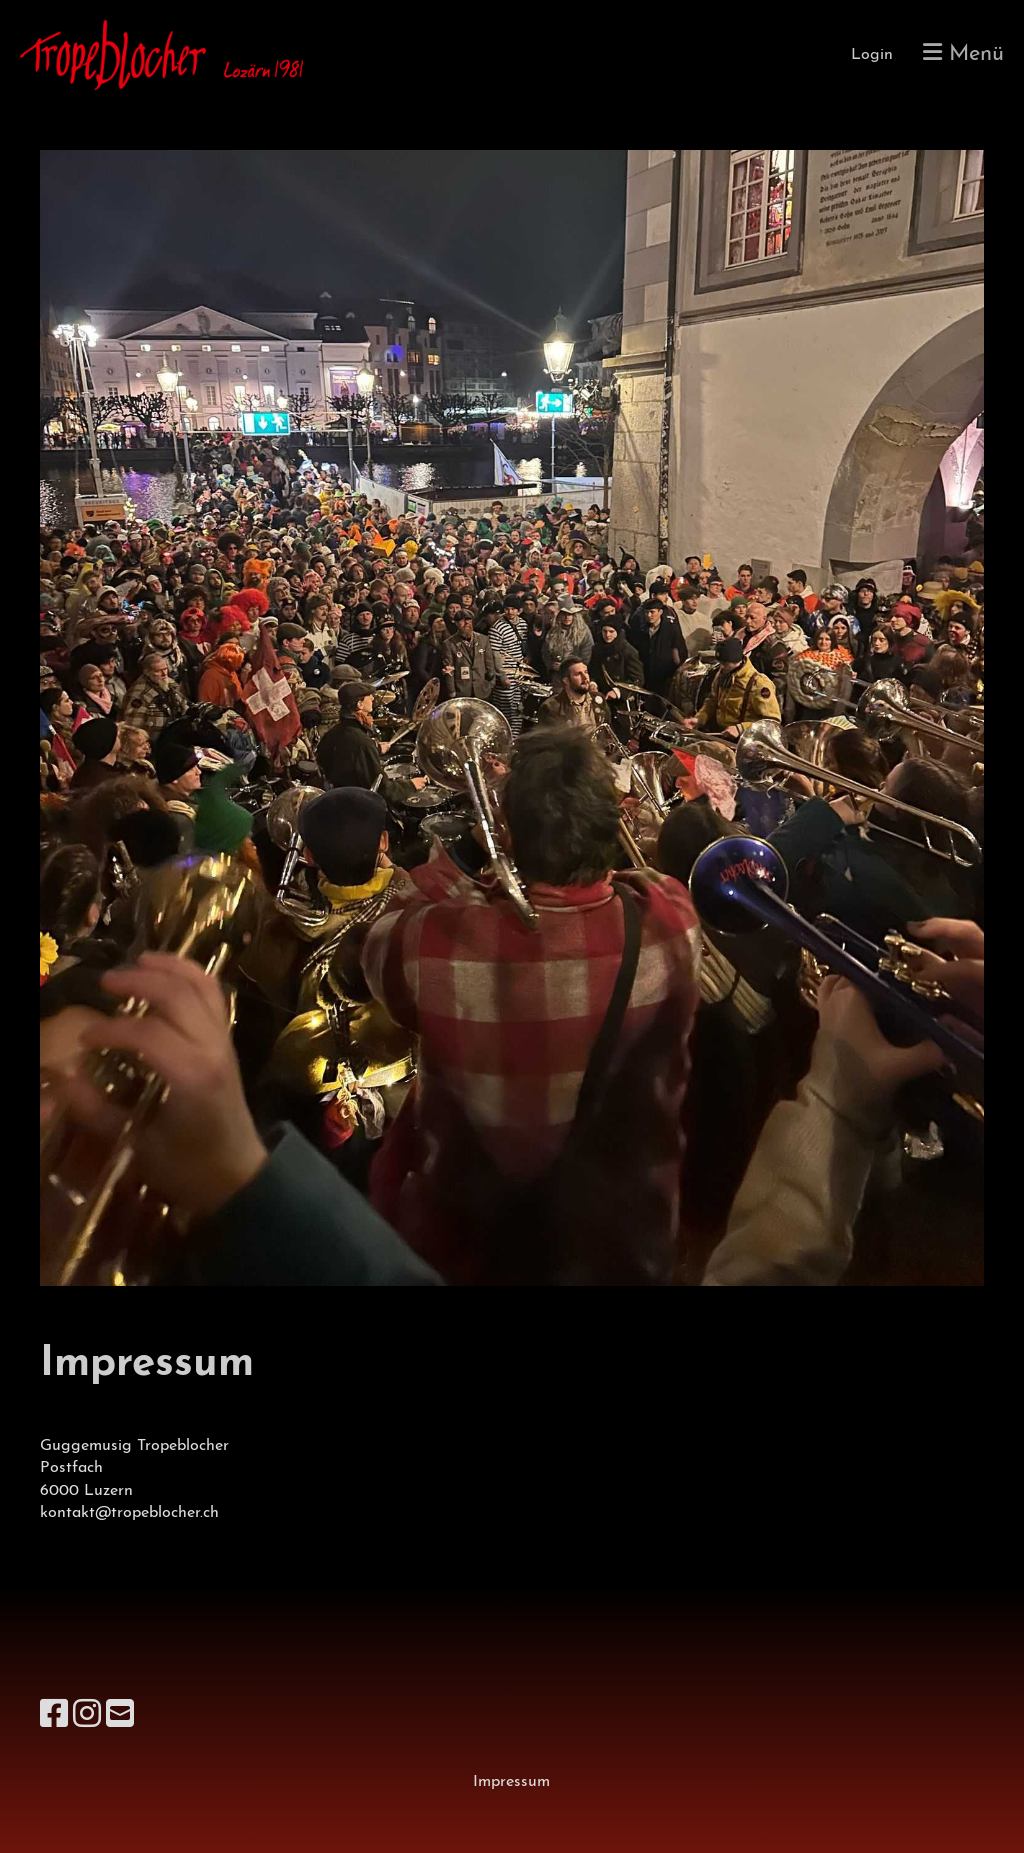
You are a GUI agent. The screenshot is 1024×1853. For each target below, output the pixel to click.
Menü (963, 53)
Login (872, 55)
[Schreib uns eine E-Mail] (120, 1717)
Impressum (511, 1782)
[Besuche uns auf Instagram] (87, 1717)
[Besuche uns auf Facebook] (54, 1717)
